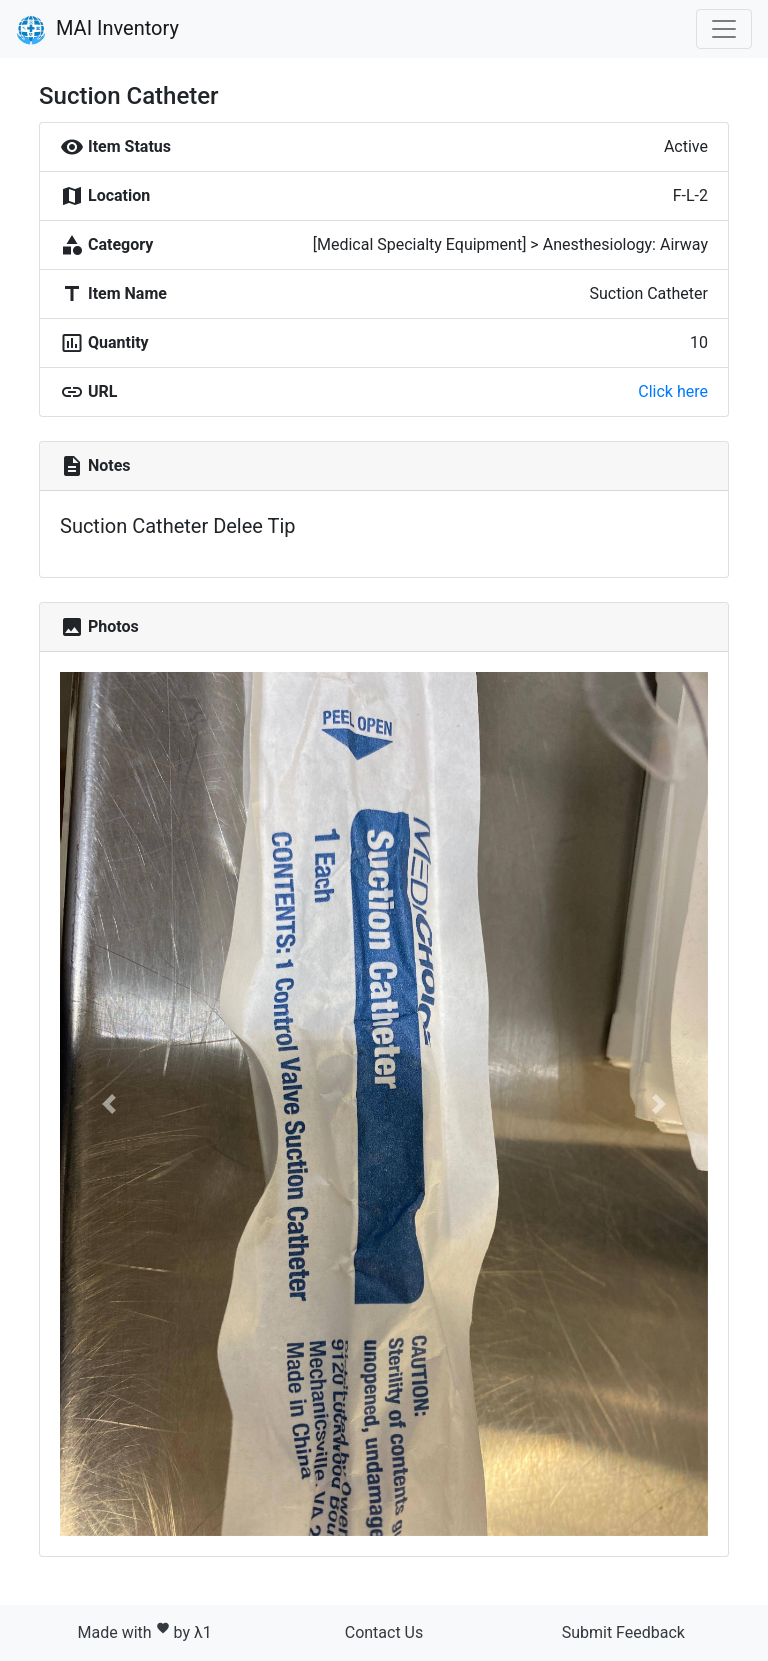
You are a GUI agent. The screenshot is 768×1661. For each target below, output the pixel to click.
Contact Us (384, 1632)
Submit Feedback (623, 1632)
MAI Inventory (97, 30)
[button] (108, 1104)
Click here (673, 391)
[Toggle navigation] (724, 29)
